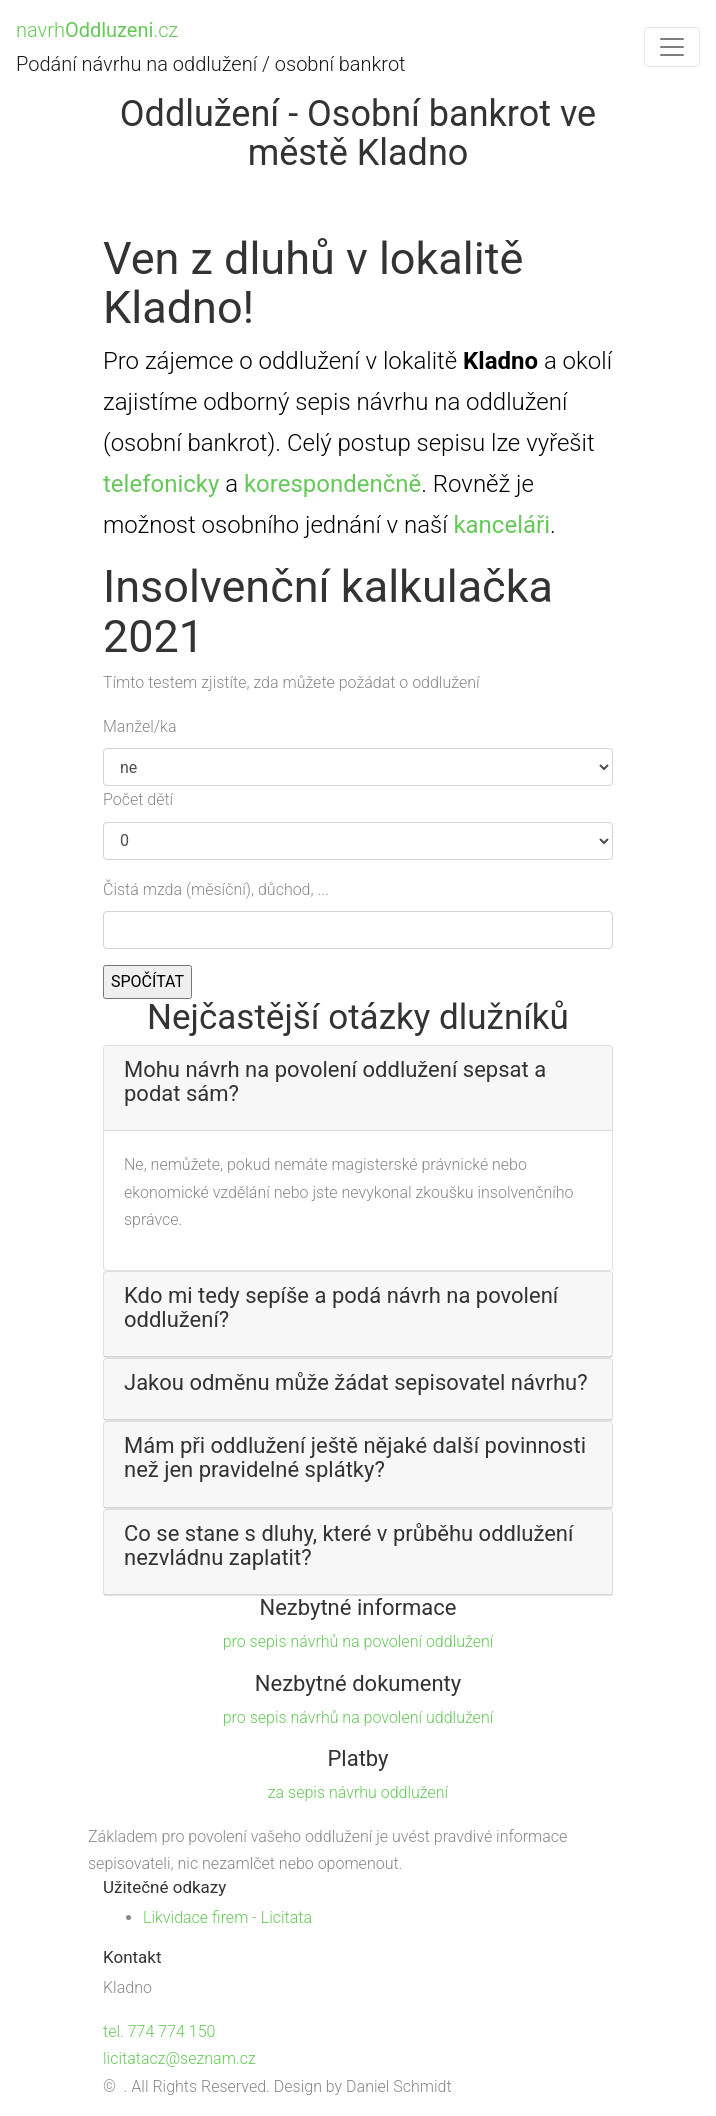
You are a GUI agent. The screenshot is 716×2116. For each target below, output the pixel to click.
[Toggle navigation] (672, 47)
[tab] (358, 1088)
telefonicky (161, 484)
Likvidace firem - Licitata (227, 1917)
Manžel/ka (140, 726)
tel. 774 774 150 (159, 2031)
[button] (358, 1082)
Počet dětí (138, 799)
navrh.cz (97, 30)
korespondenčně (332, 484)
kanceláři (501, 525)
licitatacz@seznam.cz (179, 2058)
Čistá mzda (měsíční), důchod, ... (216, 889)
